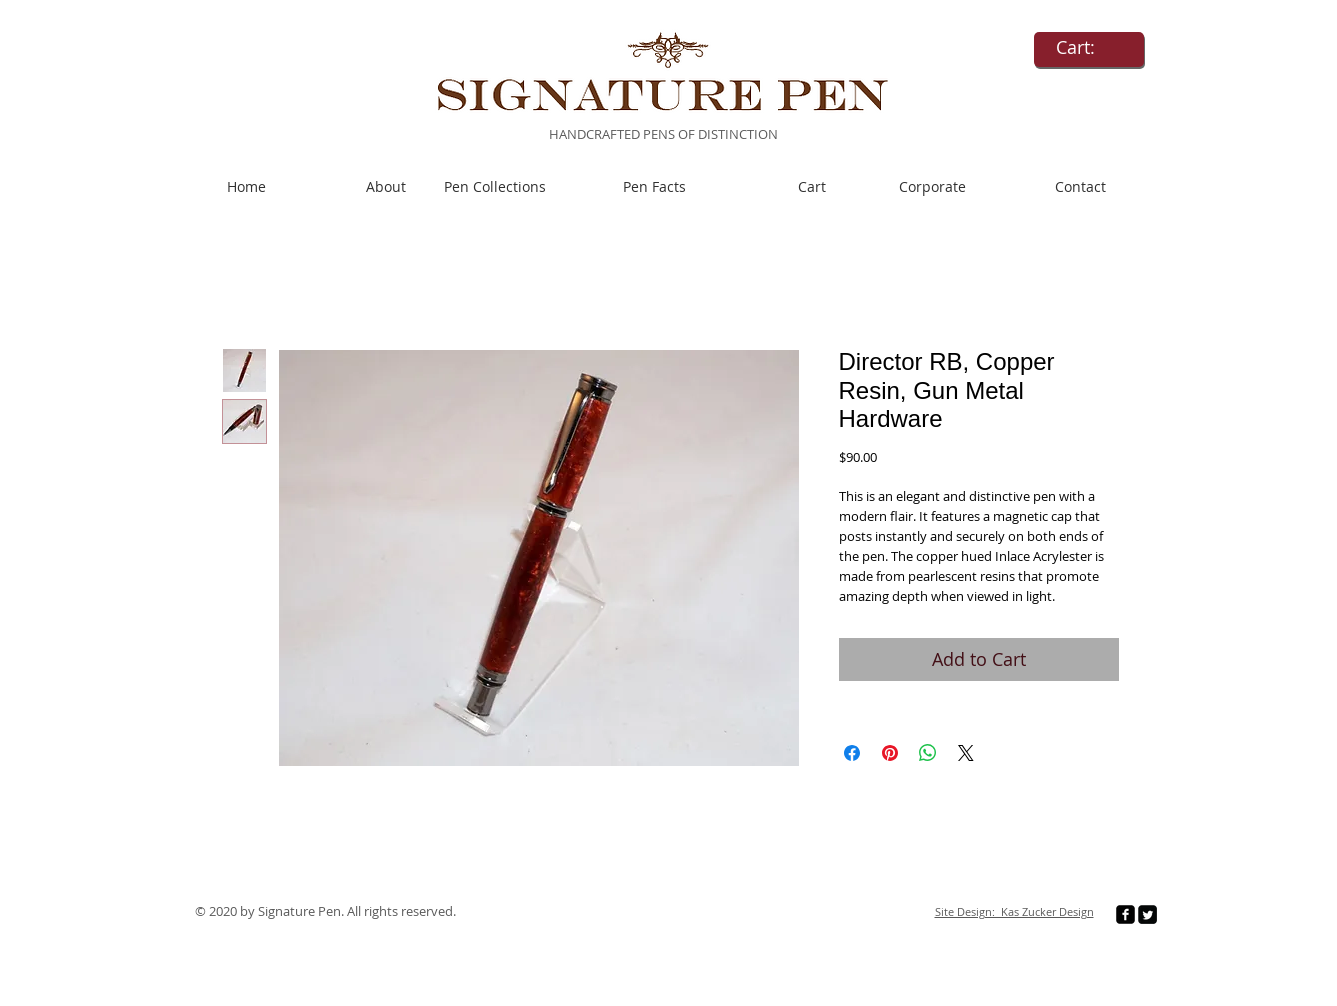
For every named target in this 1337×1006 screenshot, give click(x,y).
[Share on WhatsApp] (928, 753)
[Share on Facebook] (852, 753)
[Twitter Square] (1147, 914)
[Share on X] (966, 753)
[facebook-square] (1125, 914)
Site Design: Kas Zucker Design (1014, 911)
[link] (1089, 47)
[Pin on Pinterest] (890, 753)
